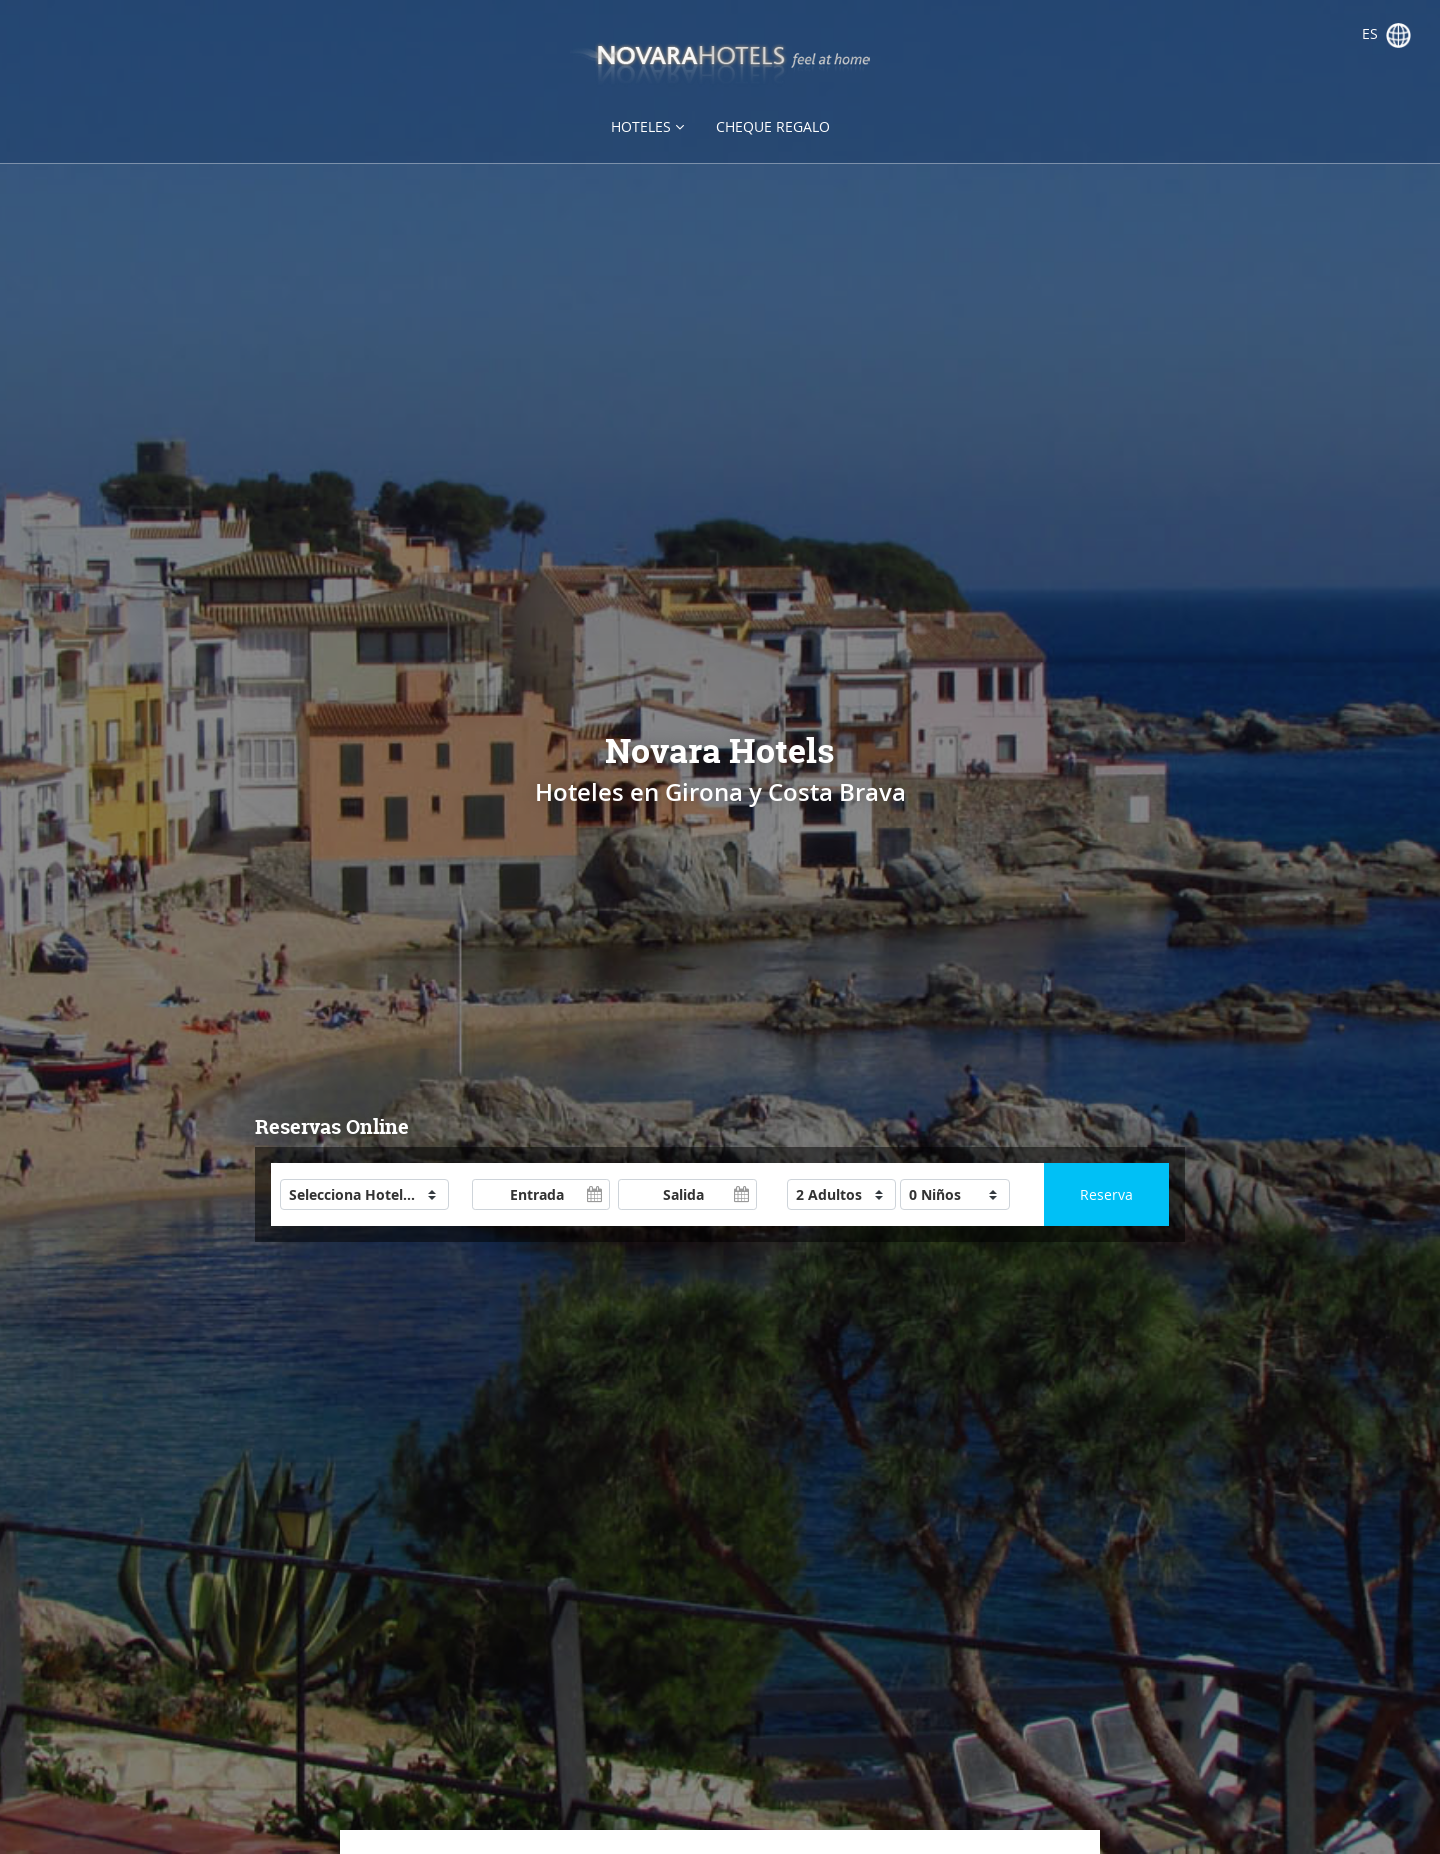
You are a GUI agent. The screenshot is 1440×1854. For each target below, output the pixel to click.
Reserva (1106, 1194)
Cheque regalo (773, 126)
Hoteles (647, 126)
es (1386, 35)
